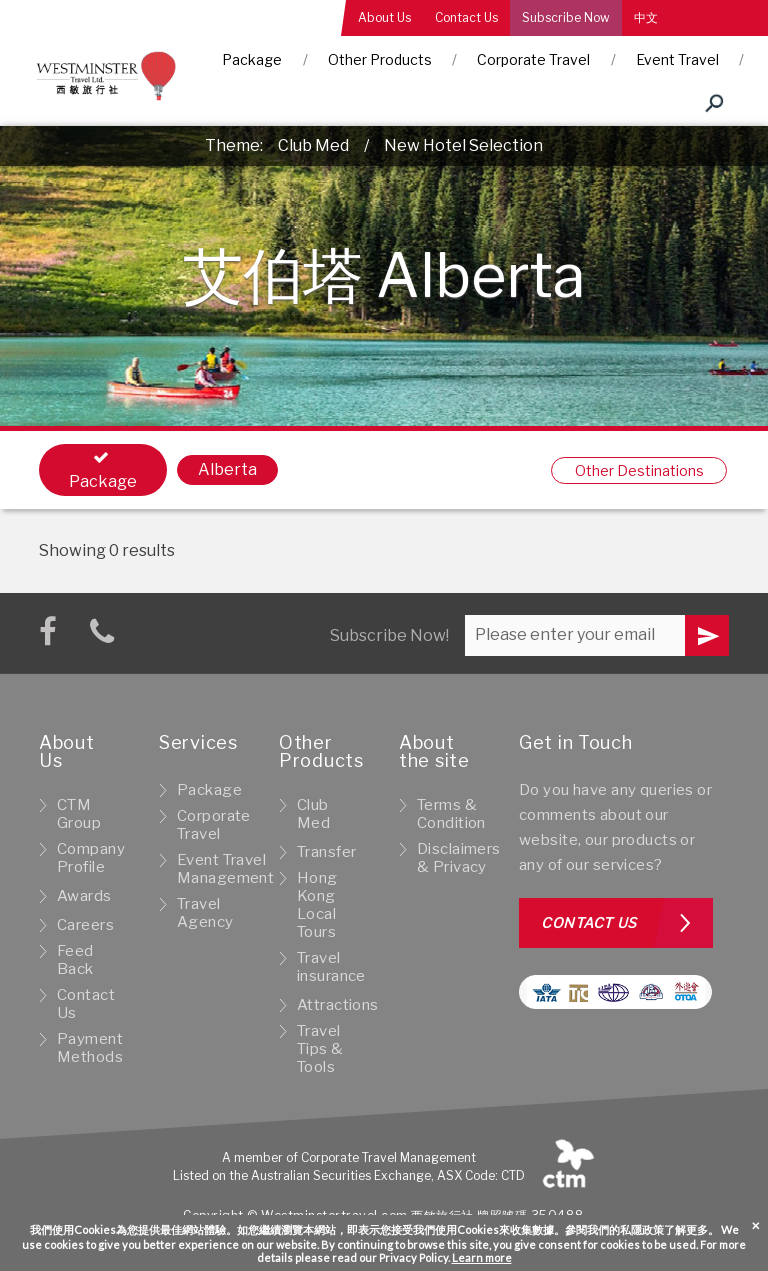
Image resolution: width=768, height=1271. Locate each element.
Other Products (380, 59)
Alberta (227, 469)
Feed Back (75, 960)
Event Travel (677, 59)
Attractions (338, 1005)
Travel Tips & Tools (320, 1049)
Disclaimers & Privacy (459, 858)
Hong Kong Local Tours (317, 905)
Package (252, 59)
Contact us (589, 922)
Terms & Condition (451, 814)
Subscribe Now (566, 17)
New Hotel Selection (463, 145)
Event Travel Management (225, 869)
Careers (85, 925)
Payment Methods (90, 1048)
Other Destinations (639, 470)
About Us (384, 17)
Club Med (313, 145)
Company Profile (91, 858)
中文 (646, 17)
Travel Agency (205, 913)
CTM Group (79, 814)
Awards (84, 896)
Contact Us (466, 17)
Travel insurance (331, 967)
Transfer (326, 852)
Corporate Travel (533, 59)
